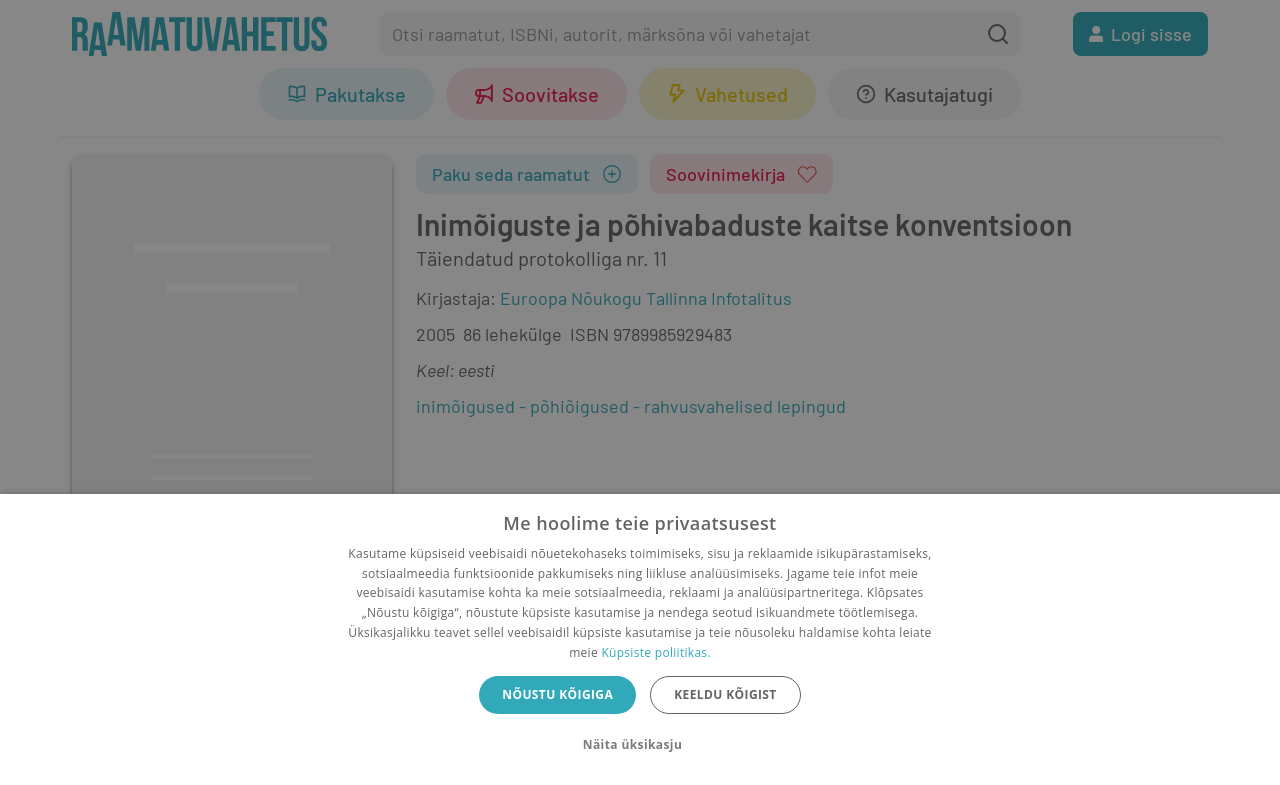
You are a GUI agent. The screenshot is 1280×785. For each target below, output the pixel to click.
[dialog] (640, 639)
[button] (640, 745)
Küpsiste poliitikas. (655, 652)
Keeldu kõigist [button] (725, 694)
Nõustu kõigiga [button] (557, 694)
